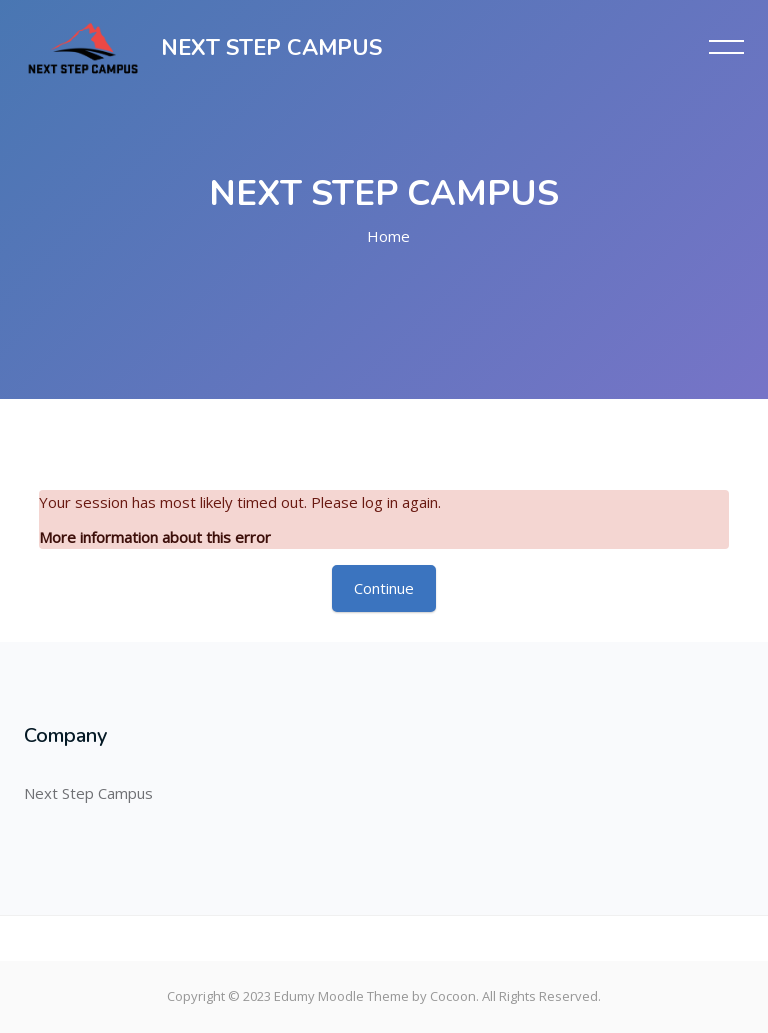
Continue (384, 588)
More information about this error (155, 537)
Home (388, 236)
